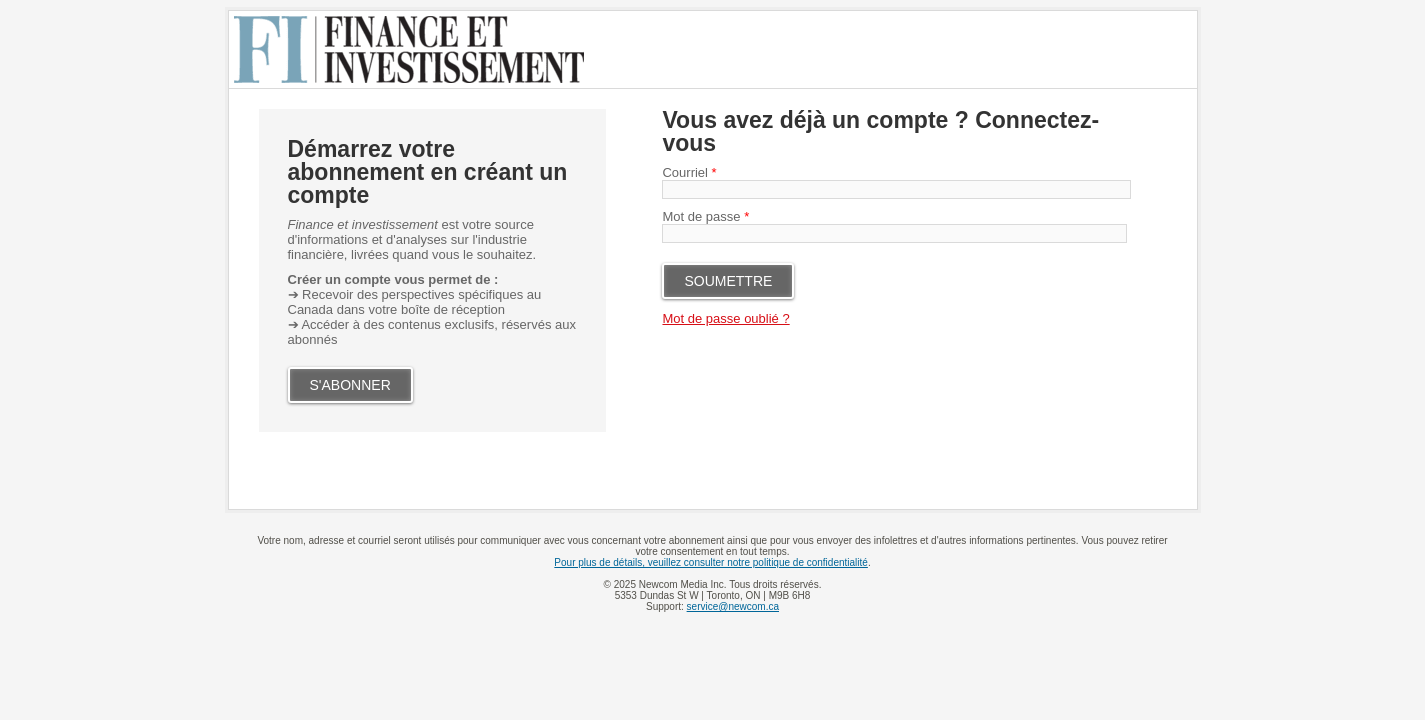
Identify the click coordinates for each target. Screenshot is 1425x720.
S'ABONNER (350, 385)
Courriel (689, 172)
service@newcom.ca (733, 606)
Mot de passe (705, 216)
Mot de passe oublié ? (725, 318)
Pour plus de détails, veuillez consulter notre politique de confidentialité (711, 562)
